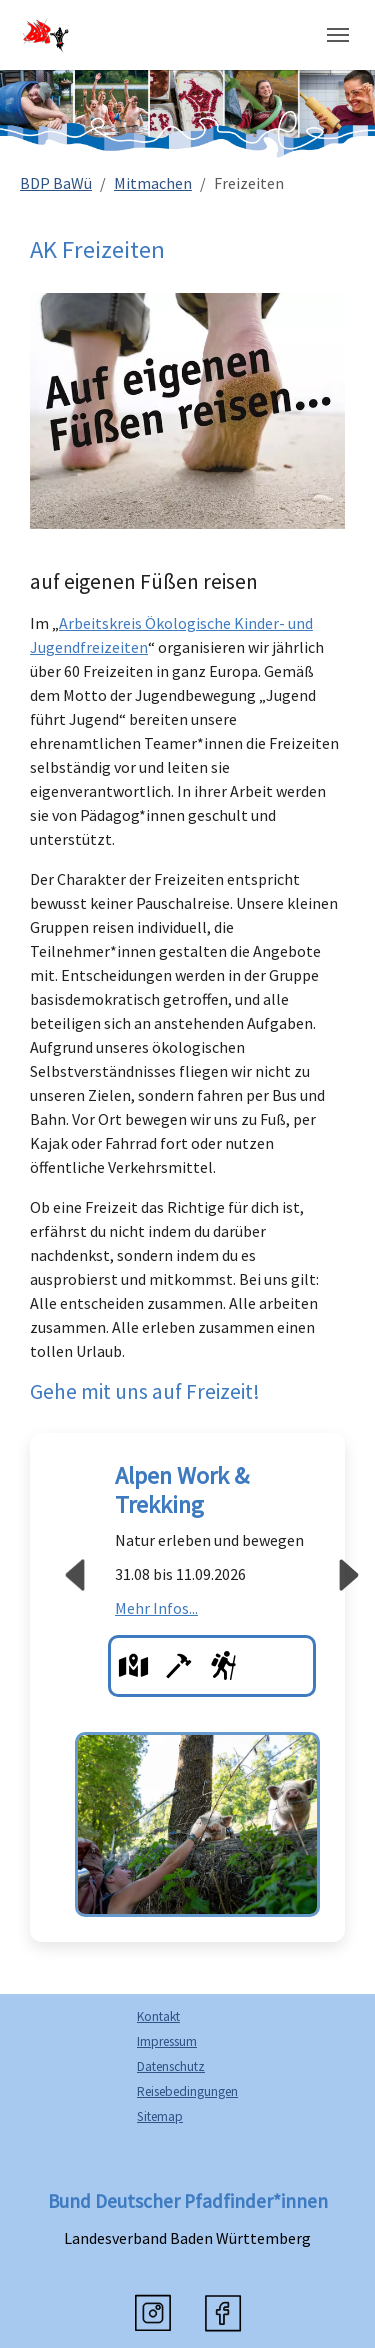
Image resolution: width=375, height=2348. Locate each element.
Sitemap (160, 2116)
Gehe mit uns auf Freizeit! (145, 1391)
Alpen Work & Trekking (182, 1490)
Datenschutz (171, 2066)
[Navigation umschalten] (338, 35)
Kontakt (158, 2016)
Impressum (167, 2041)
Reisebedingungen (187, 2091)
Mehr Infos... (156, 1608)
